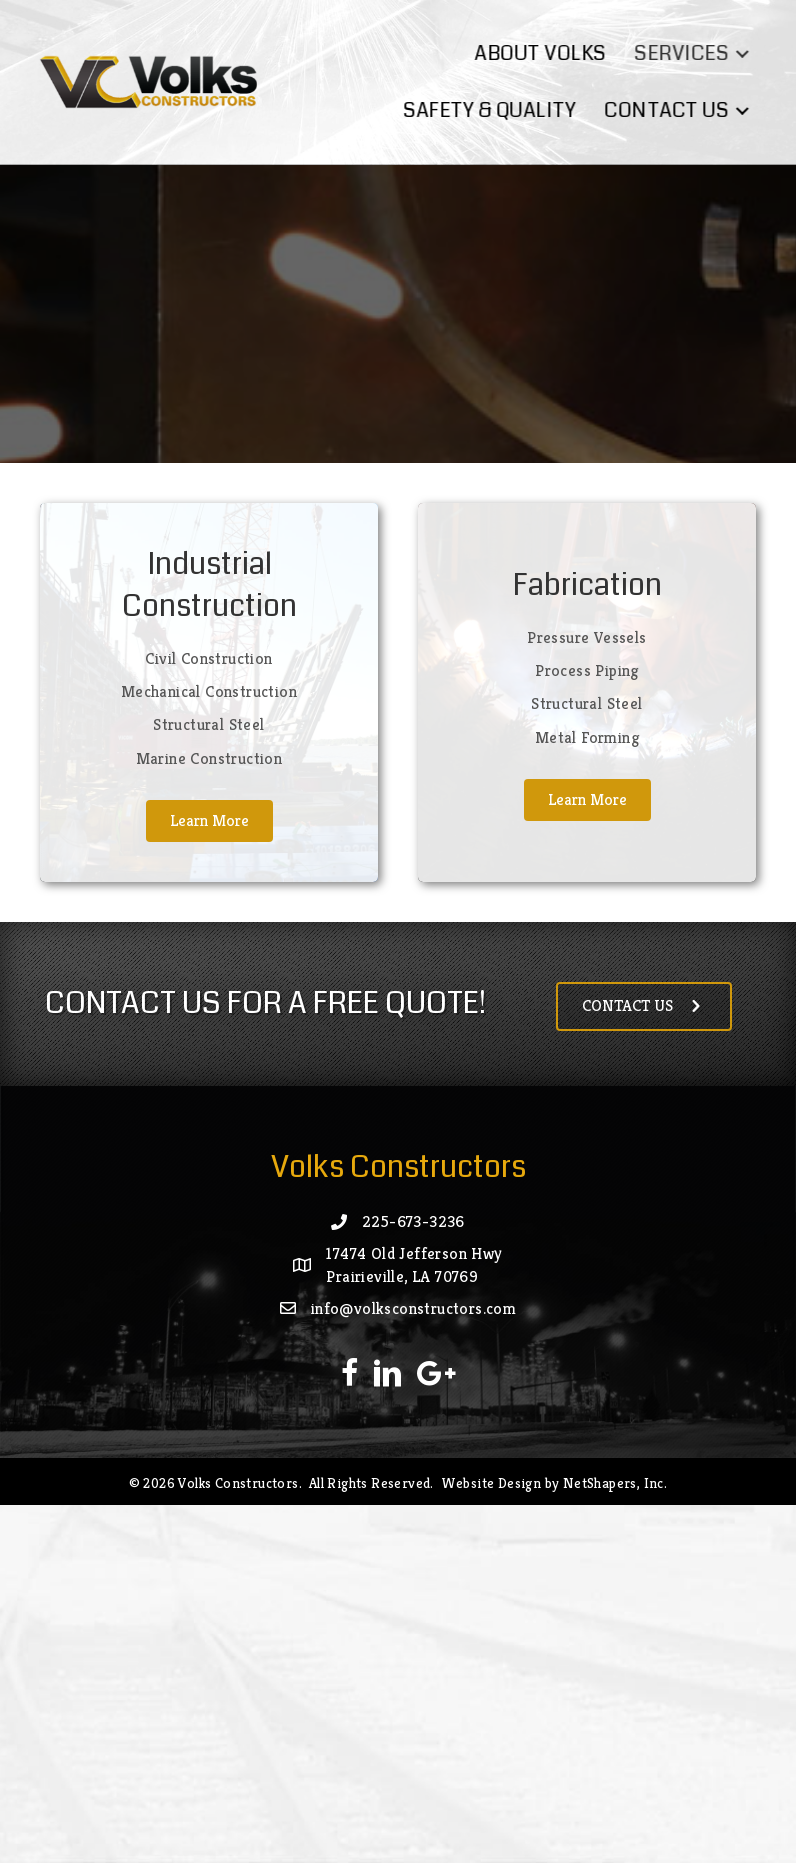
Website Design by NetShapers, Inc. (554, 1483)
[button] (751, 53)
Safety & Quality (498, 110)
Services (690, 53)
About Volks (548, 53)
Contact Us (675, 110)
